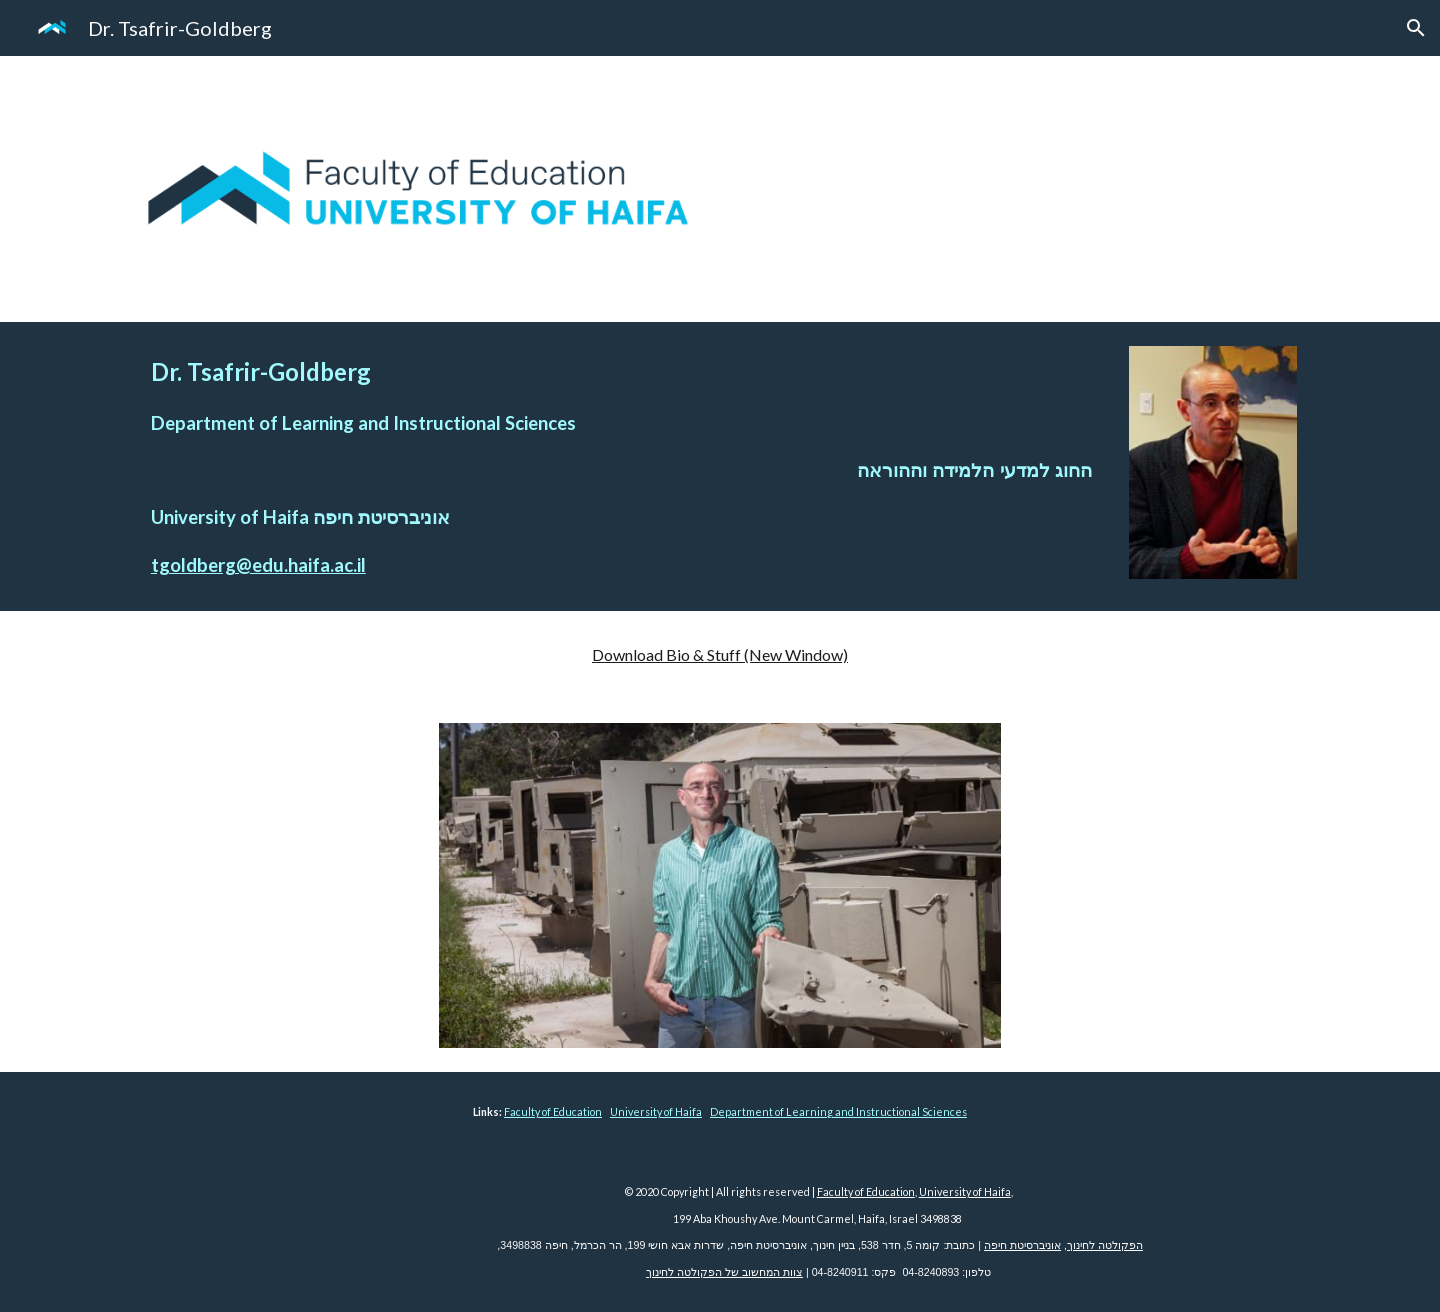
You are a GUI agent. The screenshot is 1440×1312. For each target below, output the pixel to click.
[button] (1416, 28)
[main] (621, 466)
